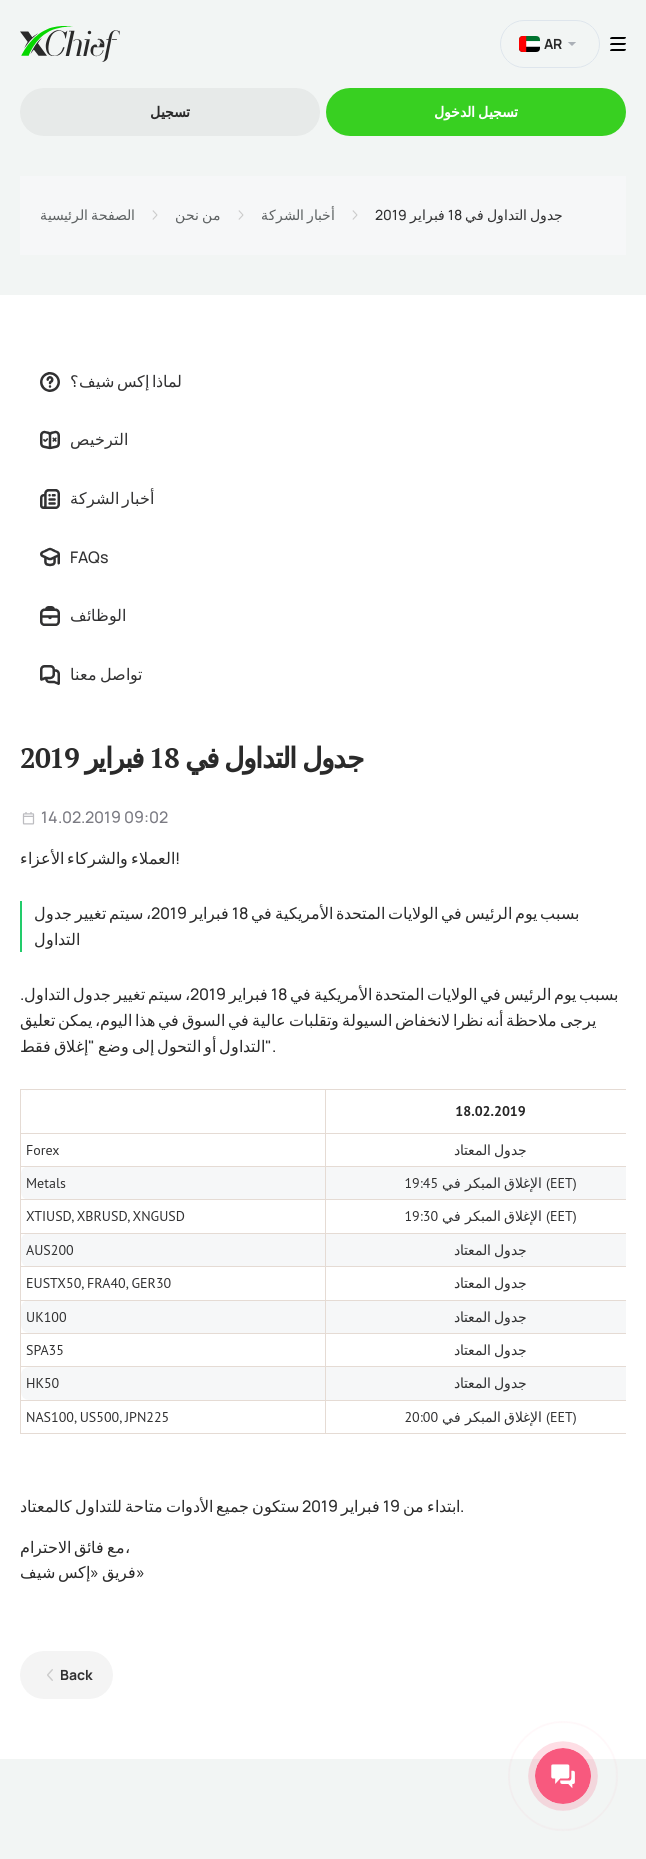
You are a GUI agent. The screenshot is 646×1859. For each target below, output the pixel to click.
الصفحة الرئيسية (87, 215)
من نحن (198, 215)
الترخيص (84, 439)
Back (76, 1674)
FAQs (74, 557)
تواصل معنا (91, 674)
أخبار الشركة (298, 215)
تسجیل (170, 111)
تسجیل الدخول (476, 111)
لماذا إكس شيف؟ (111, 381)
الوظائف (83, 615)
